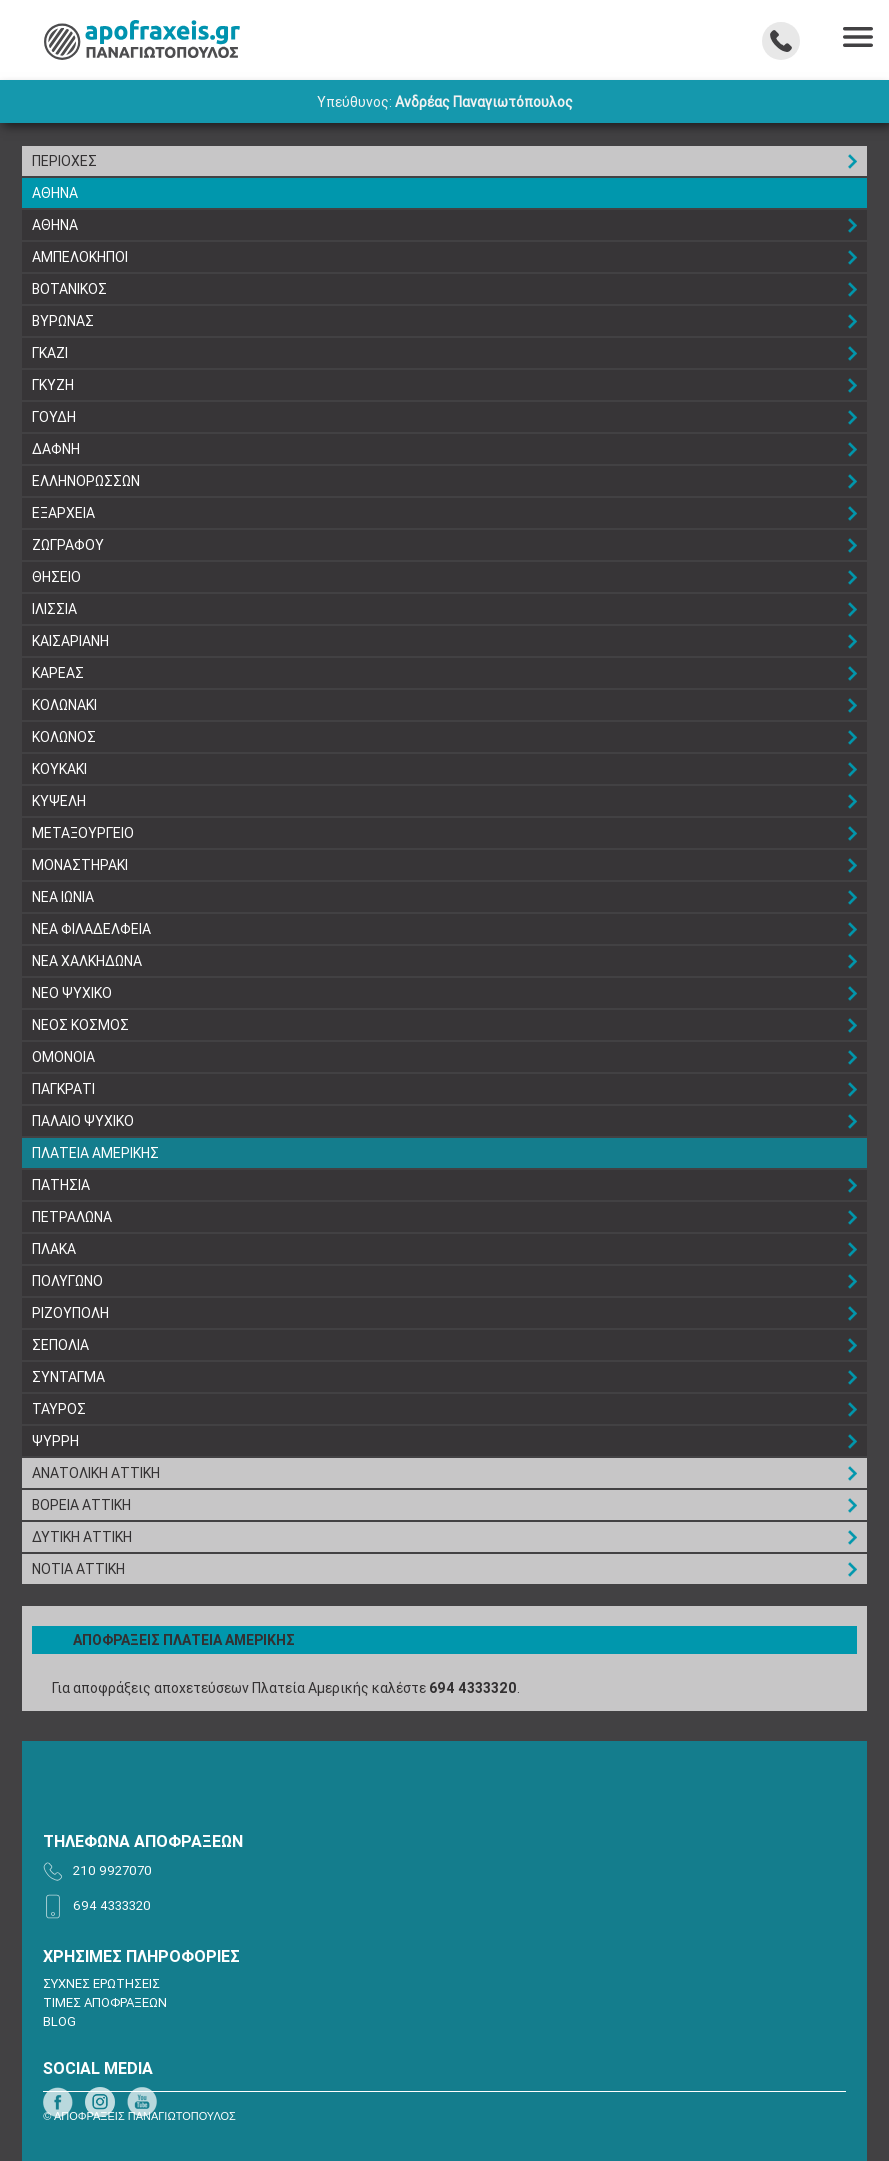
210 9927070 (112, 1870)
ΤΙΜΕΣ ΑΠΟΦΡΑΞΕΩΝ (105, 2002)
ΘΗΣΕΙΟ (56, 577)
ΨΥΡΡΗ (55, 1441)
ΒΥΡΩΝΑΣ (63, 321)
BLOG (59, 2021)
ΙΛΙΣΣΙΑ (54, 609)
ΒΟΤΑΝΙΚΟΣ (69, 289)
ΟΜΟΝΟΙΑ (63, 1057)
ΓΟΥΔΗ (54, 417)
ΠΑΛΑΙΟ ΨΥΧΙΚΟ (83, 1121)
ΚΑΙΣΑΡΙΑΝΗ (70, 641)
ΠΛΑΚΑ (54, 1249)
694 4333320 (473, 1688)
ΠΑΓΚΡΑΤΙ (63, 1089)
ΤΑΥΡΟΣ (59, 1409)
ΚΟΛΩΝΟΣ (64, 737)
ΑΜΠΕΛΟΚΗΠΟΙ (80, 257)
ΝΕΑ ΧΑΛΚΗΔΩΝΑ (87, 961)
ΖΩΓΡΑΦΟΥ (68, 545)
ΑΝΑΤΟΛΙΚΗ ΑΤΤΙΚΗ (96, 1473)
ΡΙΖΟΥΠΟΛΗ (70, 1313)
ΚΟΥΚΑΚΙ (59, 769)
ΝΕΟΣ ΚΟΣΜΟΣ (80, 1025)
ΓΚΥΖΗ (53, 385)
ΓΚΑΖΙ (50, 353)
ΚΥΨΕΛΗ (59, 801)
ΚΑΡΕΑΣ (58, 673)
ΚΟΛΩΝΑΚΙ (64, 705)
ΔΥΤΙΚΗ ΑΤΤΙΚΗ (82, 1537)
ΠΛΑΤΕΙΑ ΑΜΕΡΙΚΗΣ (95, 1153)
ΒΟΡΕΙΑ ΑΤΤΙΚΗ (81, 1505)
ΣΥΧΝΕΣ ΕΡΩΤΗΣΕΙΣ (101, 1983)
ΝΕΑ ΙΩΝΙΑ (63, 897)
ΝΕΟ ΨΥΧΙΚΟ (72, 993)
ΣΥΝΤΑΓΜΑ (68, 1377)
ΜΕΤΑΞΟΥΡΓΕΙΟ (83, 833)
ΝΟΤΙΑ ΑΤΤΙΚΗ (78, 1569)
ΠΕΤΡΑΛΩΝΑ (72, 1217)
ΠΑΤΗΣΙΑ (61, 1185)
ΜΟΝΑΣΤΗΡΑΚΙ (80, 865)
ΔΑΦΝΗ (56, 449)
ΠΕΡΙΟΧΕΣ (64, 161)
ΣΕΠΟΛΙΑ (60, 1345)
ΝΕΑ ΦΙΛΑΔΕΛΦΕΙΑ (91, 929)
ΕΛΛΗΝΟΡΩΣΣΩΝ (86, 481)
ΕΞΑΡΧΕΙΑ (63, 513)
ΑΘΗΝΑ (55, 193)
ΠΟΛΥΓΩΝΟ (67, 1281)
